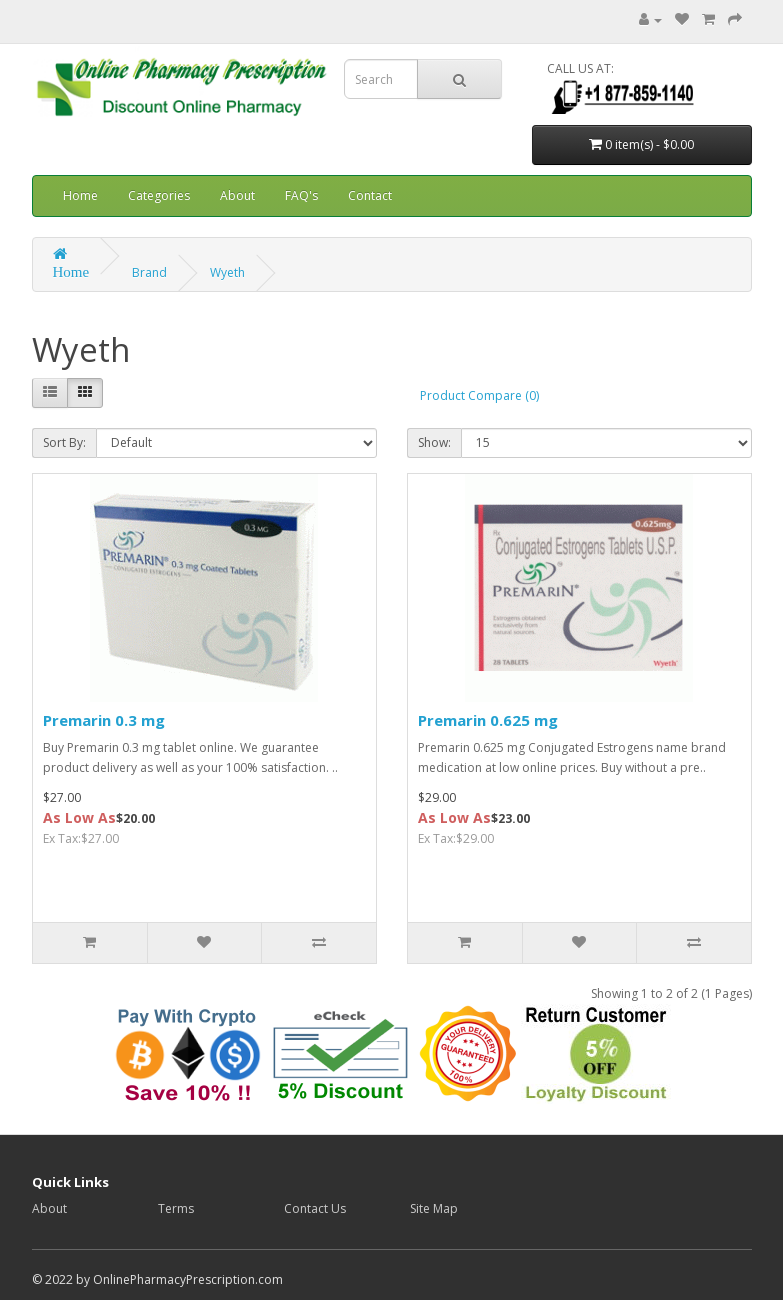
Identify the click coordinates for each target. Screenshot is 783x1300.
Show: (434, 442)
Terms (176, 1208)
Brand (149, 272)
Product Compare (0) (479, 395)
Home (80, 195)
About (237, 195)
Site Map (434, 1208)
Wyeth (227, 272)
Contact (370, 195)
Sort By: (64, 442)
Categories (159, 195)
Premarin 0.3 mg (104, 720)
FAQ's (301, 195)
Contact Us (315, 1208)
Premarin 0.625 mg (488, 720)
